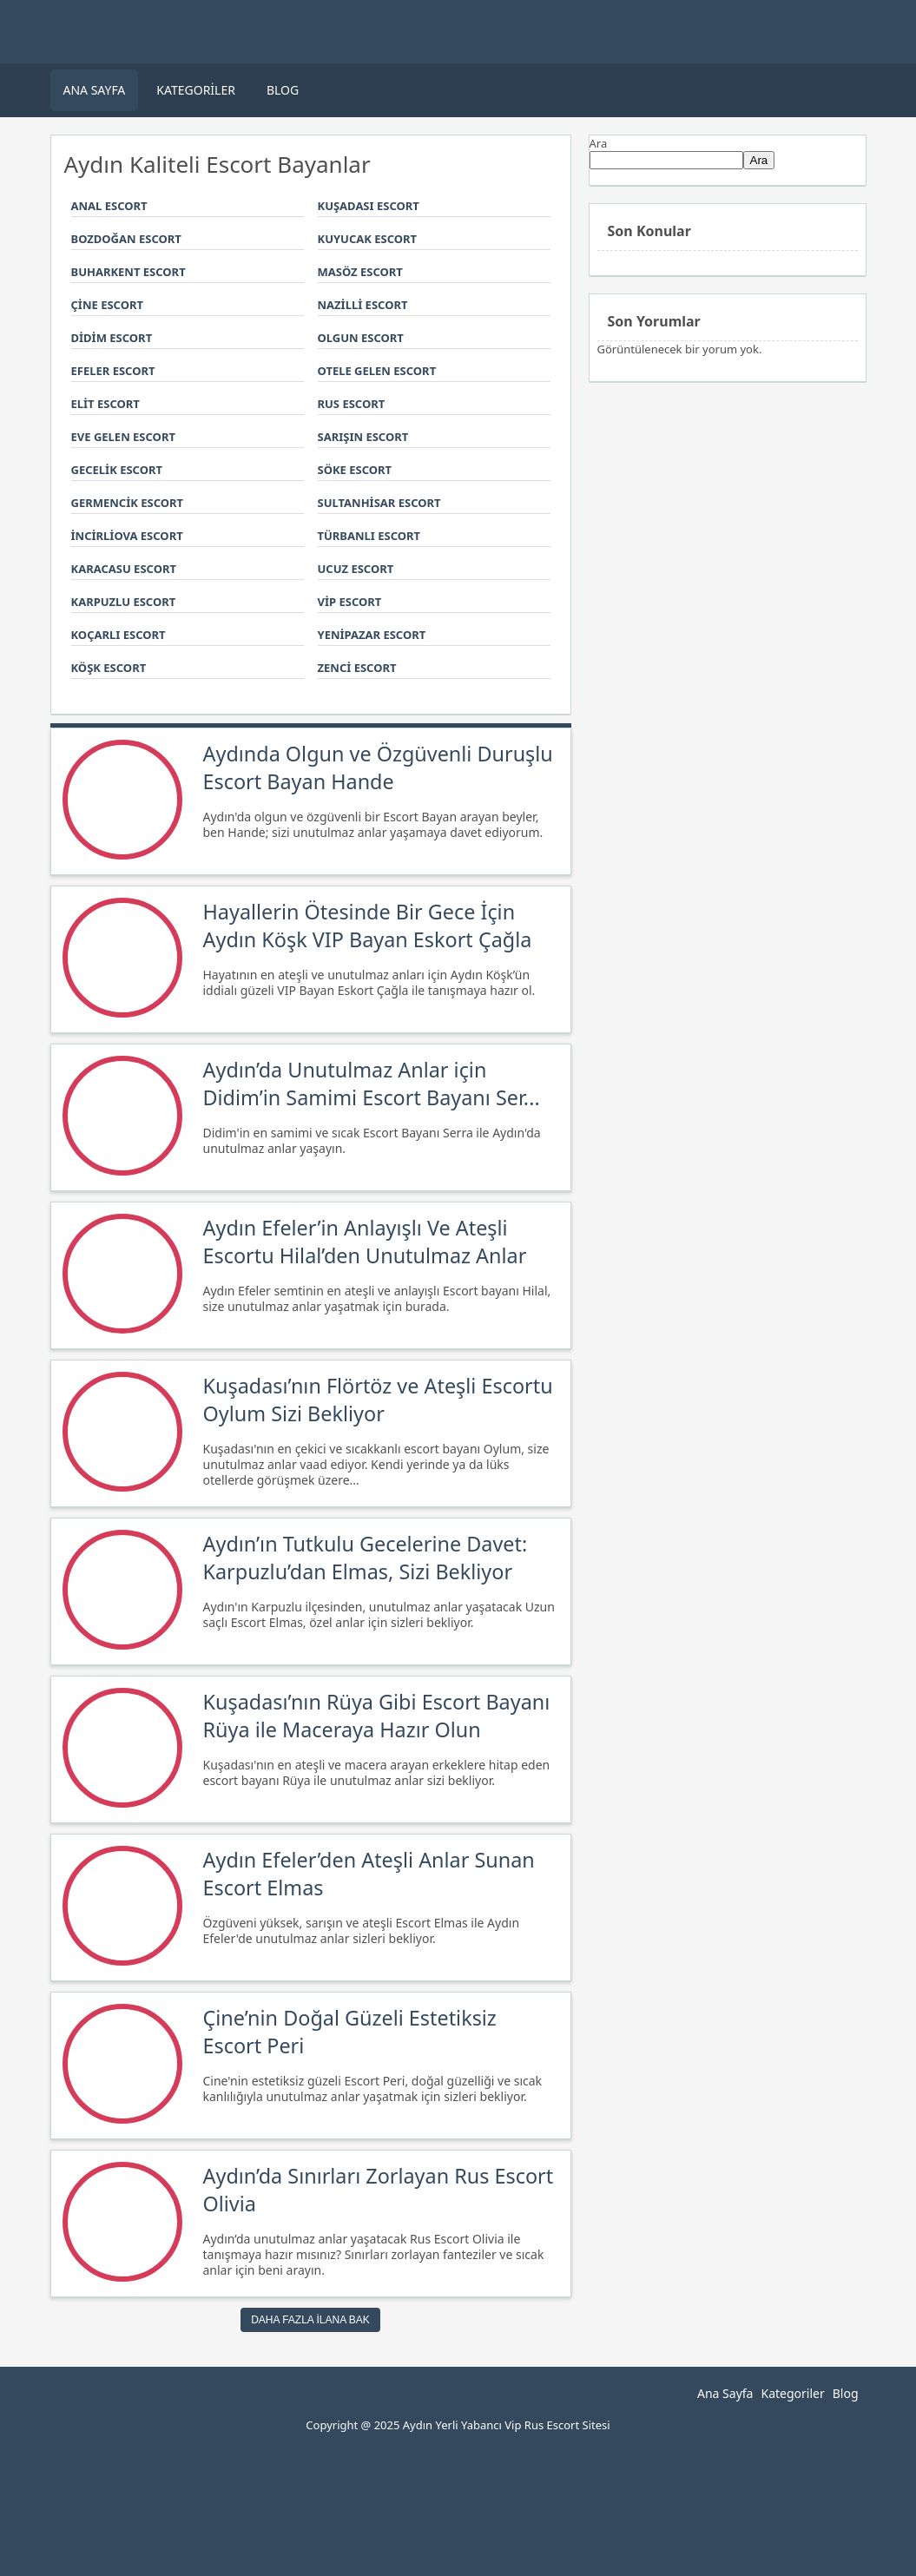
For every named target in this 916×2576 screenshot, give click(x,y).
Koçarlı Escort (118, 634)
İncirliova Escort (127, 536)
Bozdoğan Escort (126, 239)
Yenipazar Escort (372, 634)
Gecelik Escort (117, 470)
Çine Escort (107, 305)
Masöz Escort (360, 272)
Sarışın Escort (363, 437)
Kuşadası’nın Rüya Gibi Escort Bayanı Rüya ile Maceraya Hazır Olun (376, 1715)
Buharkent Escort (128, 272)
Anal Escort (109, 206)
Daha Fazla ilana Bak (310, 2320)
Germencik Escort (127, 503)
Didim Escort (112, 338)
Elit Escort (105, 404)
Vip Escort (350, 601)
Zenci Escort (357, 667)
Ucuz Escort (356, 568)
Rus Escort (352, 404)
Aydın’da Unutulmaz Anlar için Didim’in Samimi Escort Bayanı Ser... (371, 1083)
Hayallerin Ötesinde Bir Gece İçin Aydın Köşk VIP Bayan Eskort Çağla (367, 925)
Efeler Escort (113, 371)
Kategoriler (195, 90)
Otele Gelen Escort (377, 371)
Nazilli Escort (363, 305)
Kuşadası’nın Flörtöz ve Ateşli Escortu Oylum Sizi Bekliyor (378, 1399)
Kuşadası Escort (368, 206)
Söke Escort (355, 470)
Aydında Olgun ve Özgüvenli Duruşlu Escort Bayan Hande (378, 767)
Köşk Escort (109, 667)
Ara (599, 143)
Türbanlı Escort (369, 536)
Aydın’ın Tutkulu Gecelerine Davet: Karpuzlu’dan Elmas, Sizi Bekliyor (365, 1557)
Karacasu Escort (123, 568)
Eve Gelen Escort (123, 437)
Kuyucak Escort (368, 239)
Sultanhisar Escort (379, 503)
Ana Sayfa (94, 90)
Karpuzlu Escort (123, 601)
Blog (283, 90)
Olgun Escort (361, 338)
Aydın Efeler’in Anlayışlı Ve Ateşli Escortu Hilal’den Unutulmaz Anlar (365, 1241)
